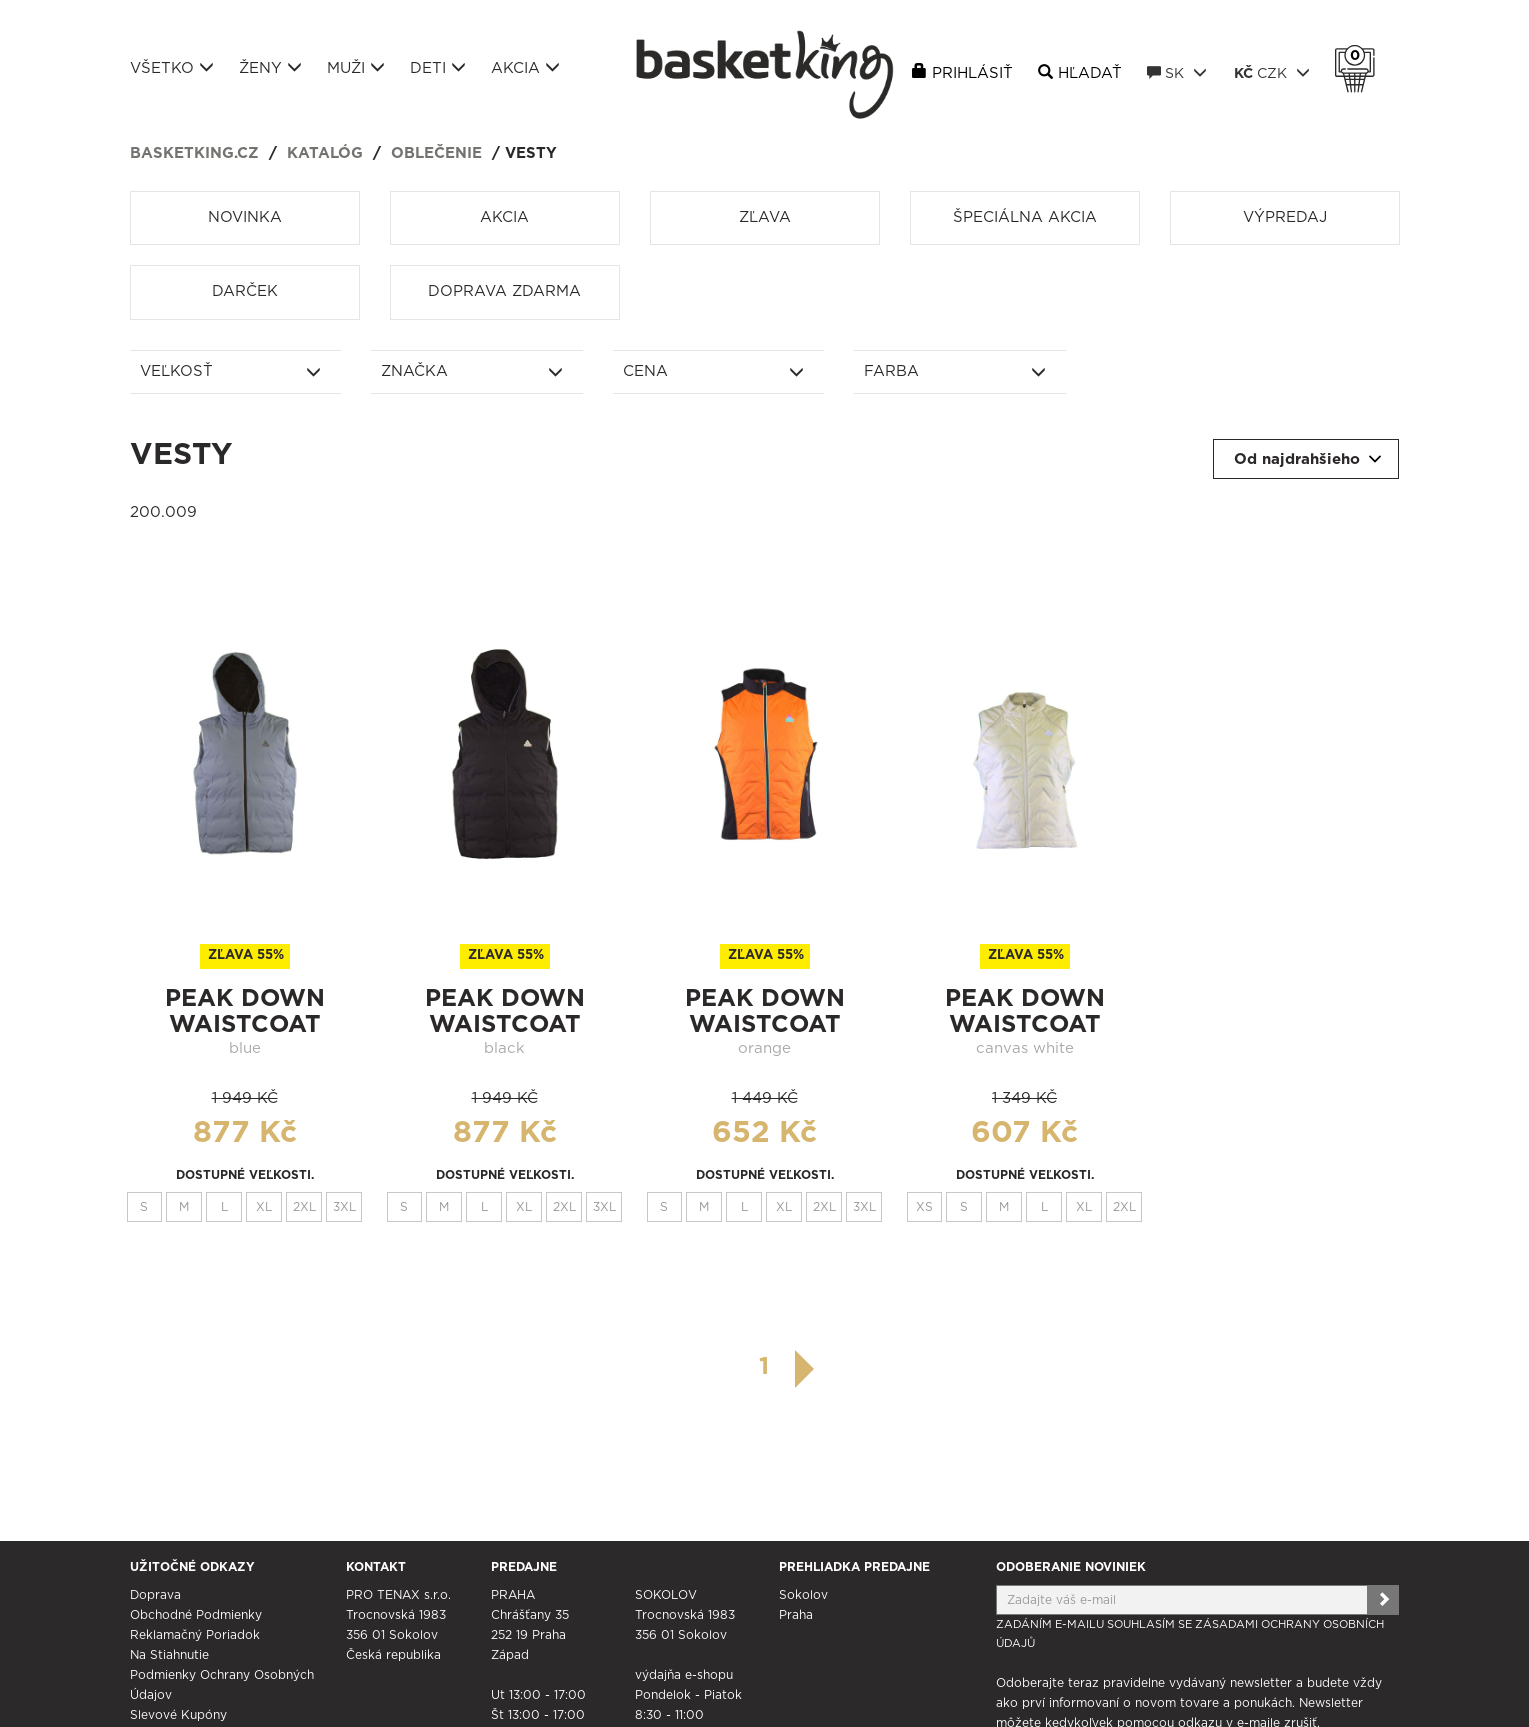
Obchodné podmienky (196, 1615)
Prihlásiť (972, 73)
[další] (805, 1369)
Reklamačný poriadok (195, 1635)
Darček (245, 291)
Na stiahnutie (169, 1655)
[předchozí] (724, 1367)
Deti (438, 68)
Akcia (525, 68)
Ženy (270, 68)
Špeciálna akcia (1025, 217)
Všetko (172, 68)
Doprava (155, 1595)
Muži (356, 68)
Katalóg (325, 153)
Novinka (245, 217)
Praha (796, 1615)
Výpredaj (1285, 217)
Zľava (765, 217)
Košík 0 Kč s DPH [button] (1360, 56)
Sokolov (803, 1595)
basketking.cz (194, 153)
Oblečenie (436, 153)
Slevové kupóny (178, 1715)
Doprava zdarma (504, 291)
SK (1177, 73)
